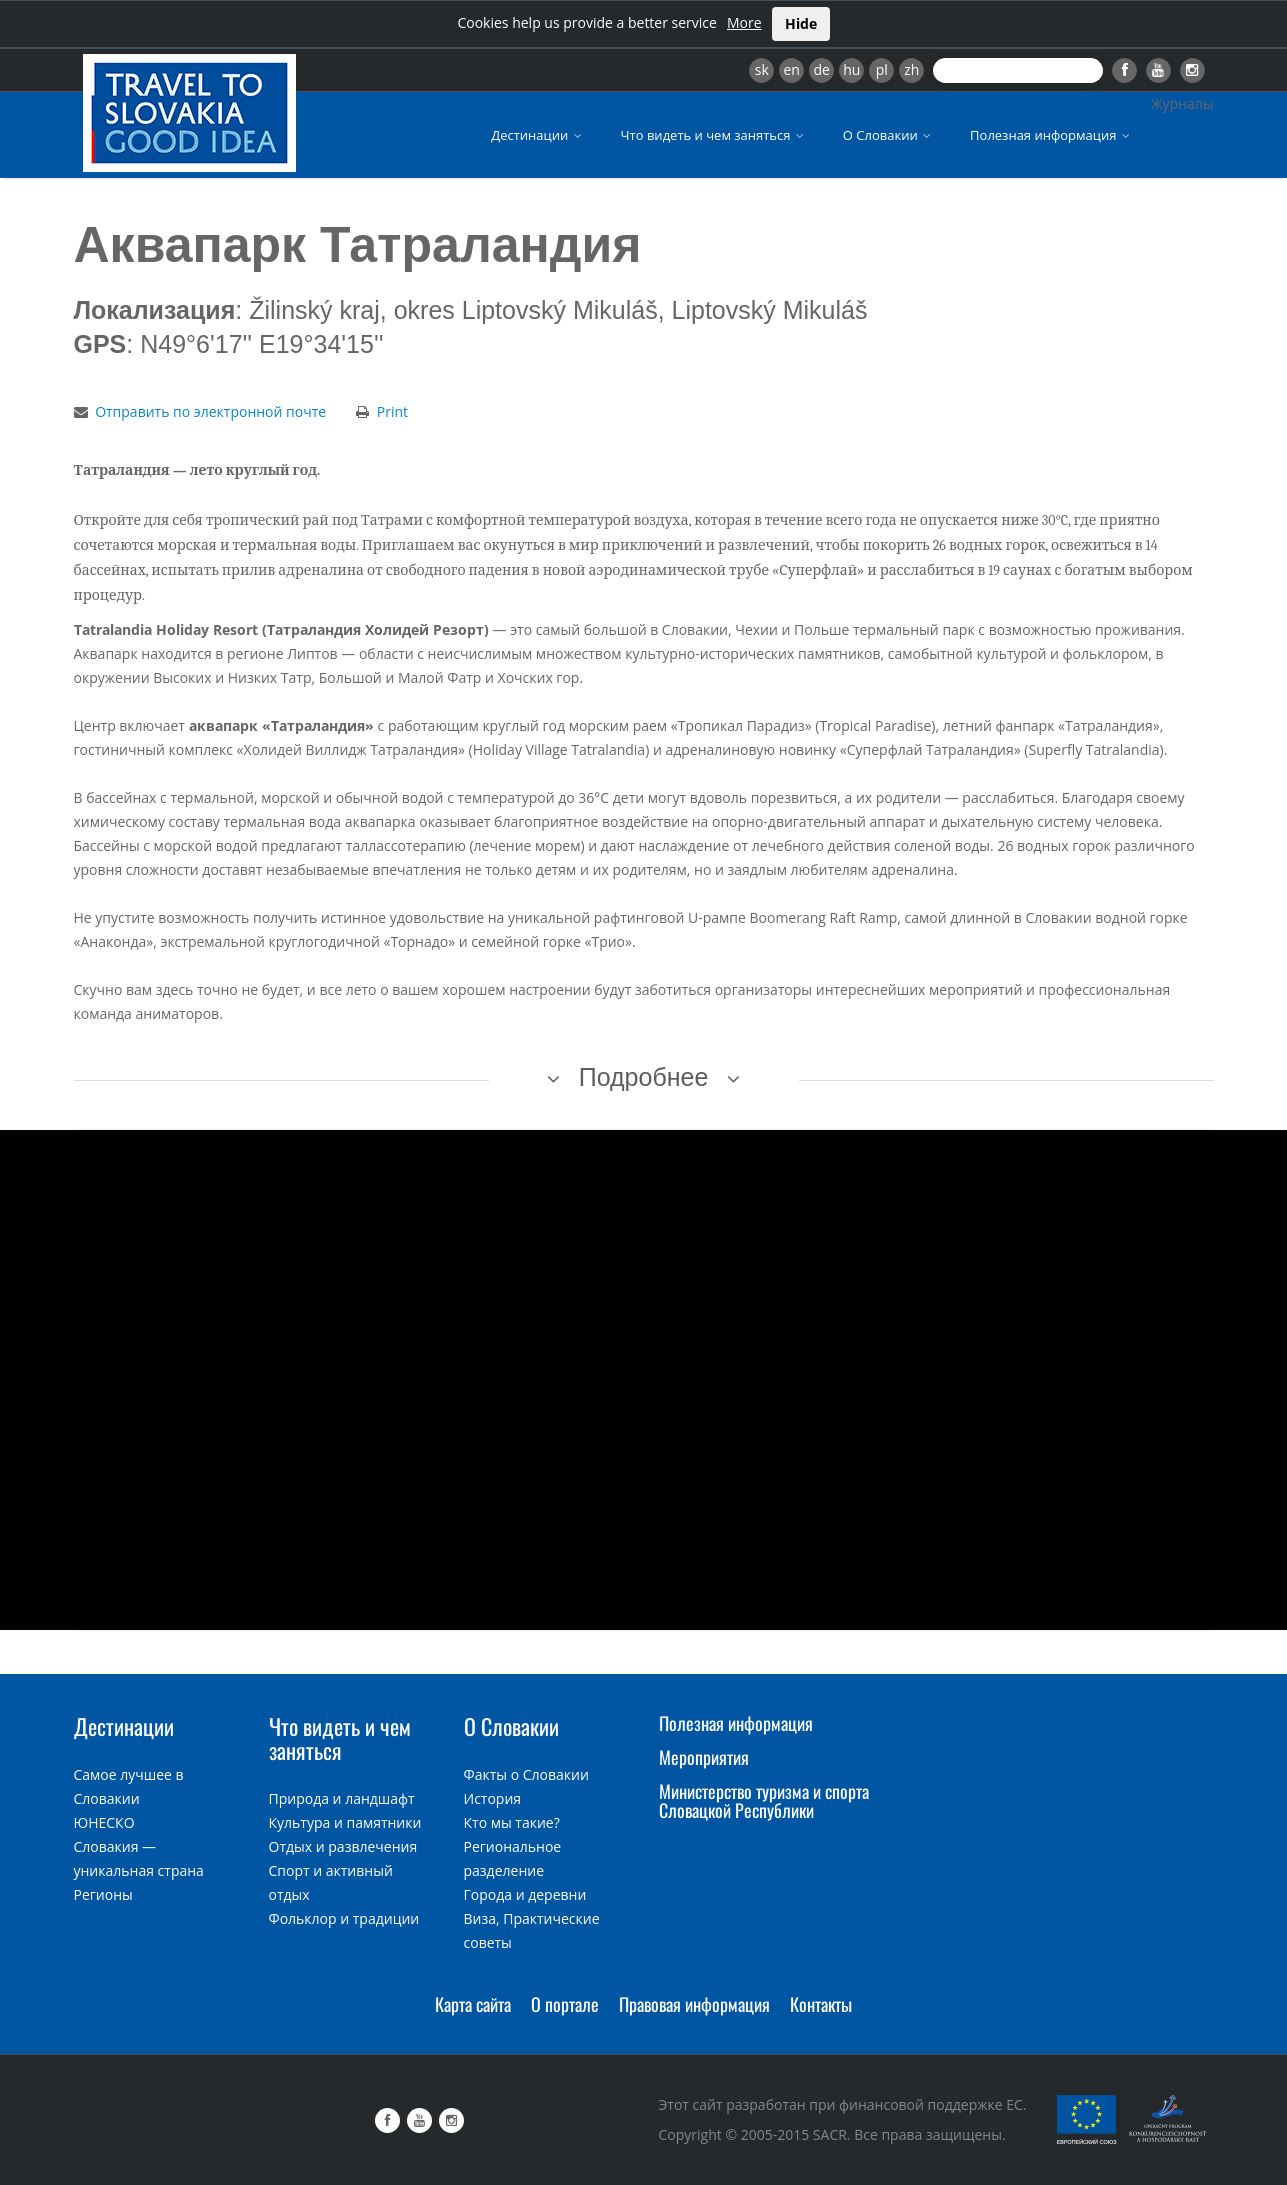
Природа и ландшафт (342, 1798)
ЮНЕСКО (104, 1822)
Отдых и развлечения (343, 1846)
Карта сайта (473, 2004)
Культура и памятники (345, 1822)
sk (762, 69)
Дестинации (537, 135)
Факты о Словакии (526, 1774)
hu (851, 69)
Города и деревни (525, 1894)
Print (392, 411)
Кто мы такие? (512, 1822)
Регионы (103, 1894)
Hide (801, 23)
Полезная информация (1051, 135)
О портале (565, 2004)
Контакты (821, 2004)
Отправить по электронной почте (210, 411)
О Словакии (888, 135)
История (493, 1798)
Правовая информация (694, 2004)
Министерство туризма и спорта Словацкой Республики (764, 1801)
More (744, 22)
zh (911, 69)
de (822, 69)
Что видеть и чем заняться (714, 135)
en (791, 69)
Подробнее (644, 1077)
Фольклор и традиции (344, 1918)
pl (882, 69)
